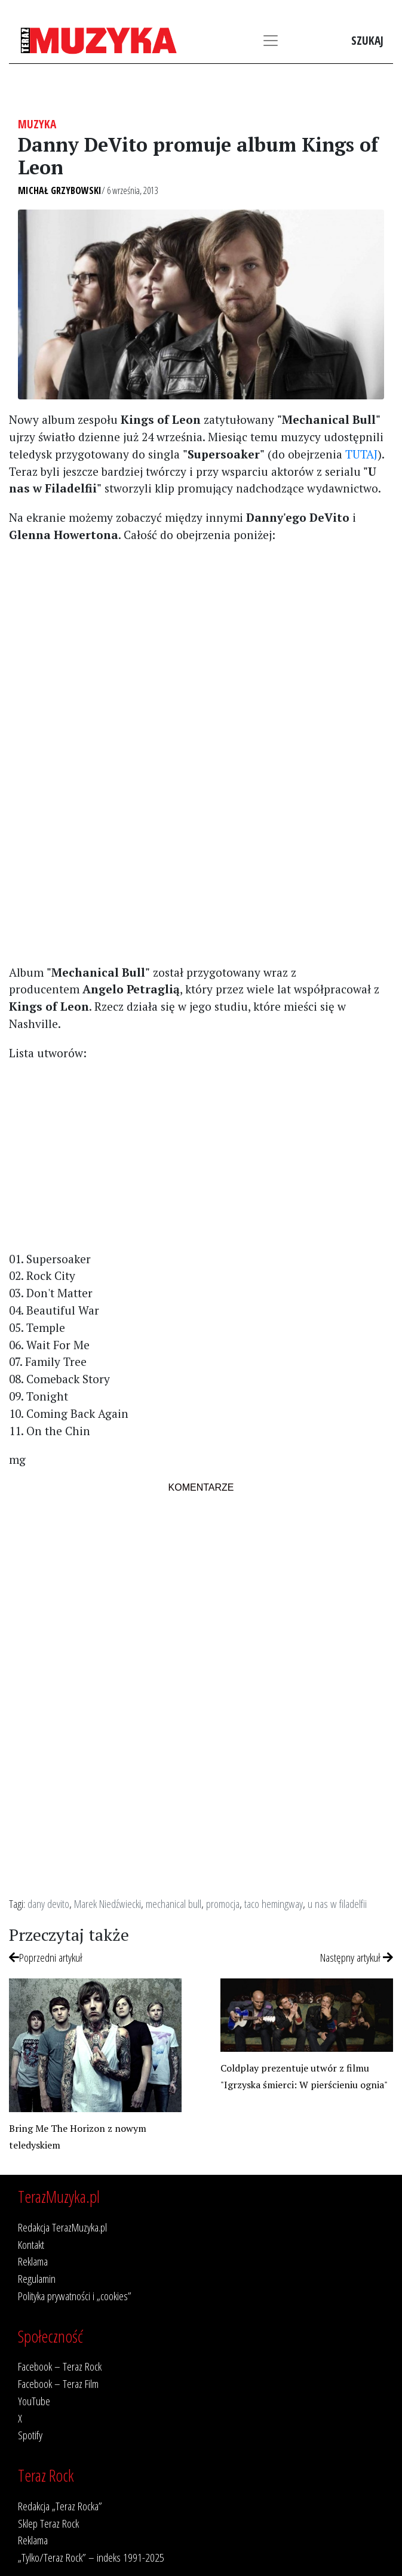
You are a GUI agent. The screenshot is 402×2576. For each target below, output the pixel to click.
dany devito (48, 1903)
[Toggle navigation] (270, 40)
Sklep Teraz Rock (48, 2523)
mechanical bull (173, 1903)
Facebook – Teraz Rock (60, 2366)
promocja (223, 1903)
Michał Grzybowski (60, 190)
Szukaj (367, 40)
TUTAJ (361, 454)
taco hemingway (273, 1903)
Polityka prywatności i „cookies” (74, 2296)
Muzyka (37, 124)
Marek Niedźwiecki (107, 1903)
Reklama (33, 2261)
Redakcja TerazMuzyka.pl (62, 2227)
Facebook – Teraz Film (58, 2383)
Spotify (30, 2435)
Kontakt (31, 2244)
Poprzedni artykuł (45, 1957)
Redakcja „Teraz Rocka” (60, 2506)
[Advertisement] (201, 637)
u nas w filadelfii (337, 1903)
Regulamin (37, 2278)
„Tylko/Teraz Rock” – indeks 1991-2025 (91, 2557)
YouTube (34, 2401)
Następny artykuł (356, 1957)
